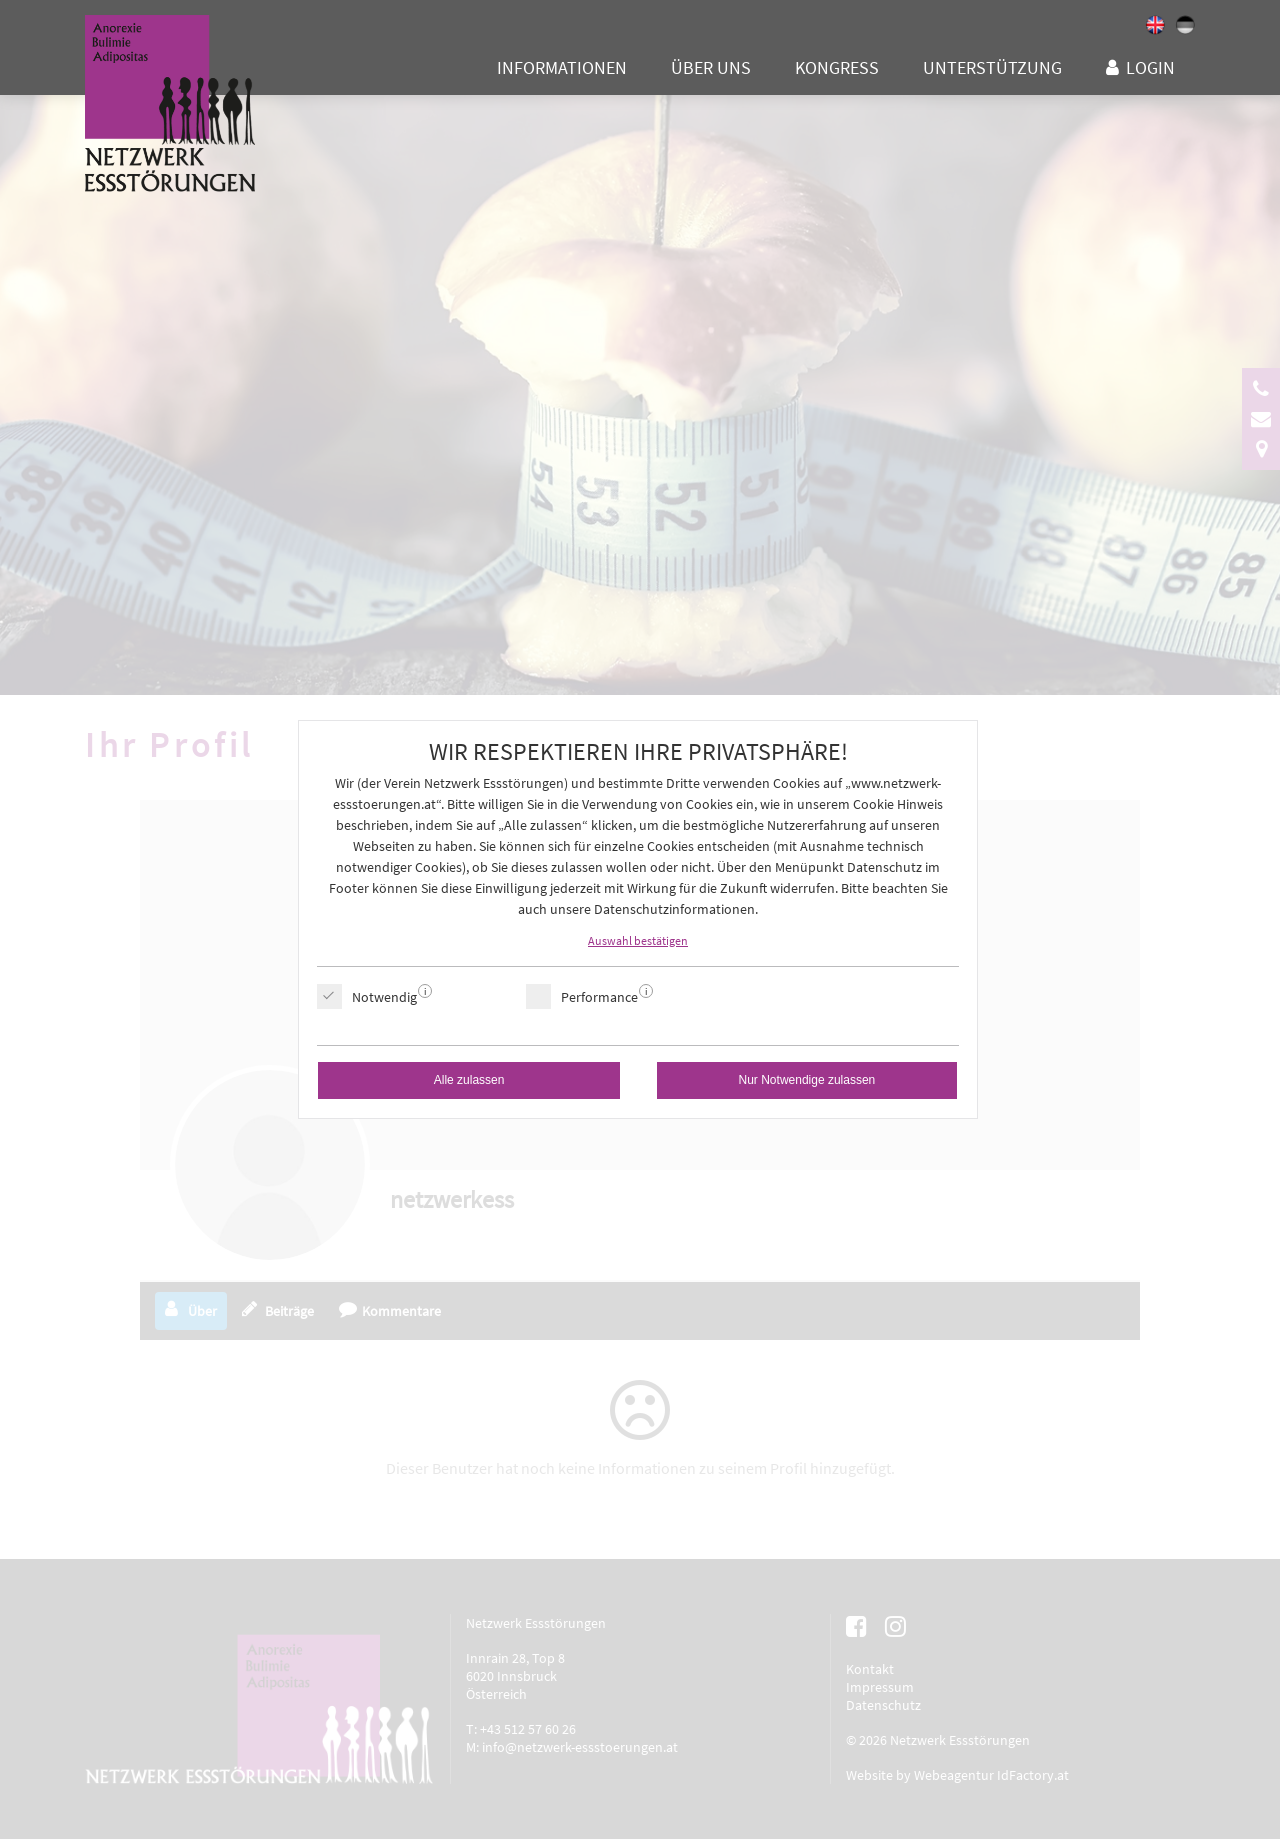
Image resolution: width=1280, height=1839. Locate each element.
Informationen (562, 67)
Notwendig (384, 996)
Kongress (837, 67)
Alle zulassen (469, 1080)
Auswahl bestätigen (638, 940)
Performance (599, 996)
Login (1150, 67)
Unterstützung (992, 67)
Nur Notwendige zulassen (807, 1080)
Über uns (711, 67)
